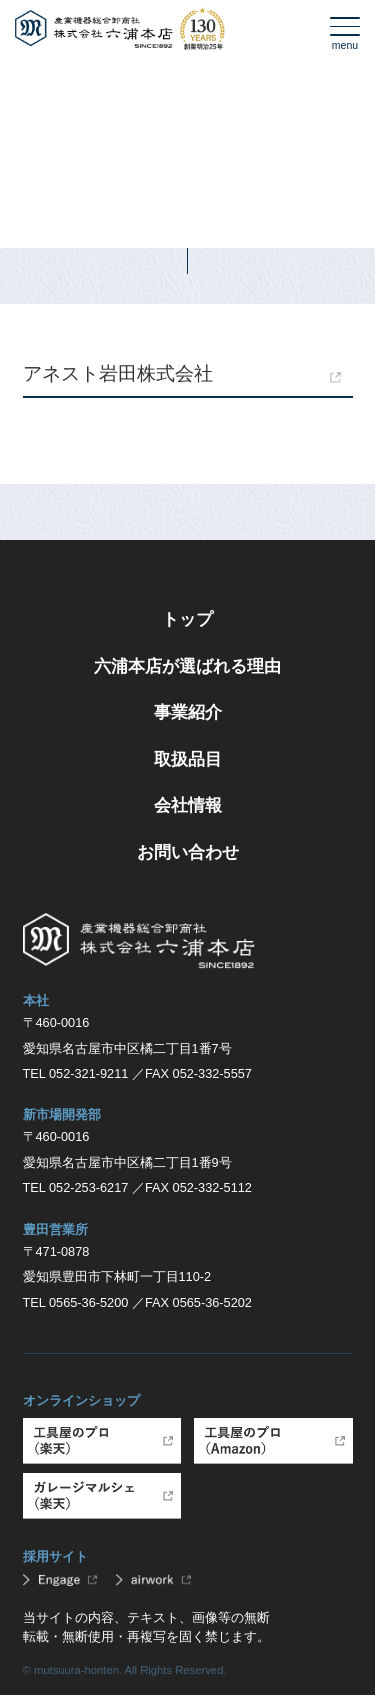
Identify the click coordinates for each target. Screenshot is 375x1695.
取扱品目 (188, 759)
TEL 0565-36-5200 (76, 1302)
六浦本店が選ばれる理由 (187, 666)
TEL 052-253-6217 (76, 1187)
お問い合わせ (188, 852)
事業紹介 (188, 712)
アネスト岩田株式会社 (118, 373)
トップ (187, 619)
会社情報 (188, 805)
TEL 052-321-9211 (76, 1073)
